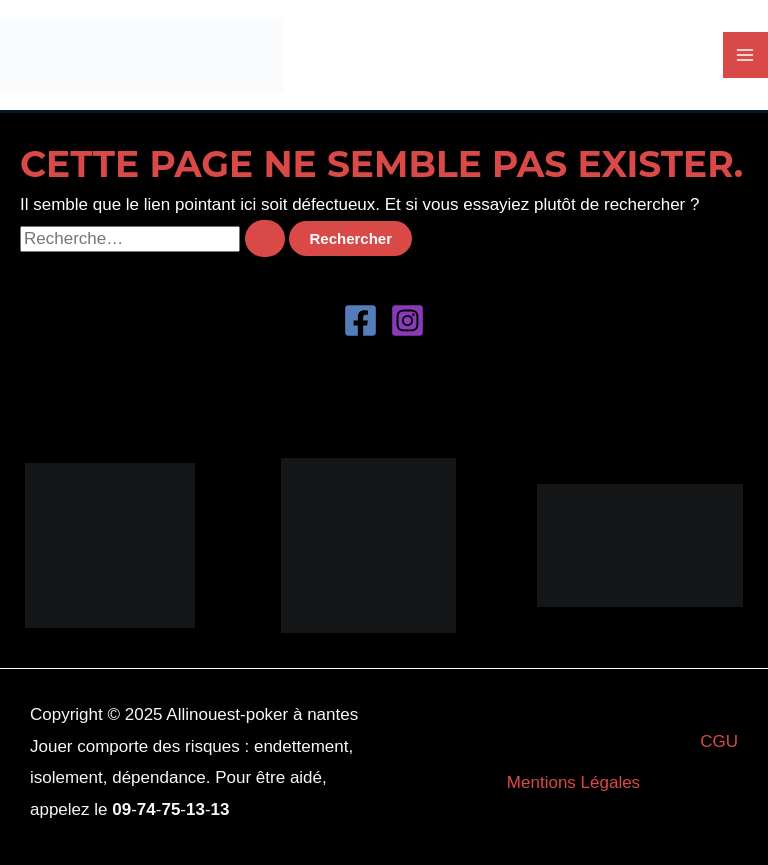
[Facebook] (360, 320)
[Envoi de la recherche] (265, 238)
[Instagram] (407, 320)
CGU (719, 741)
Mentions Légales (573, 782)
